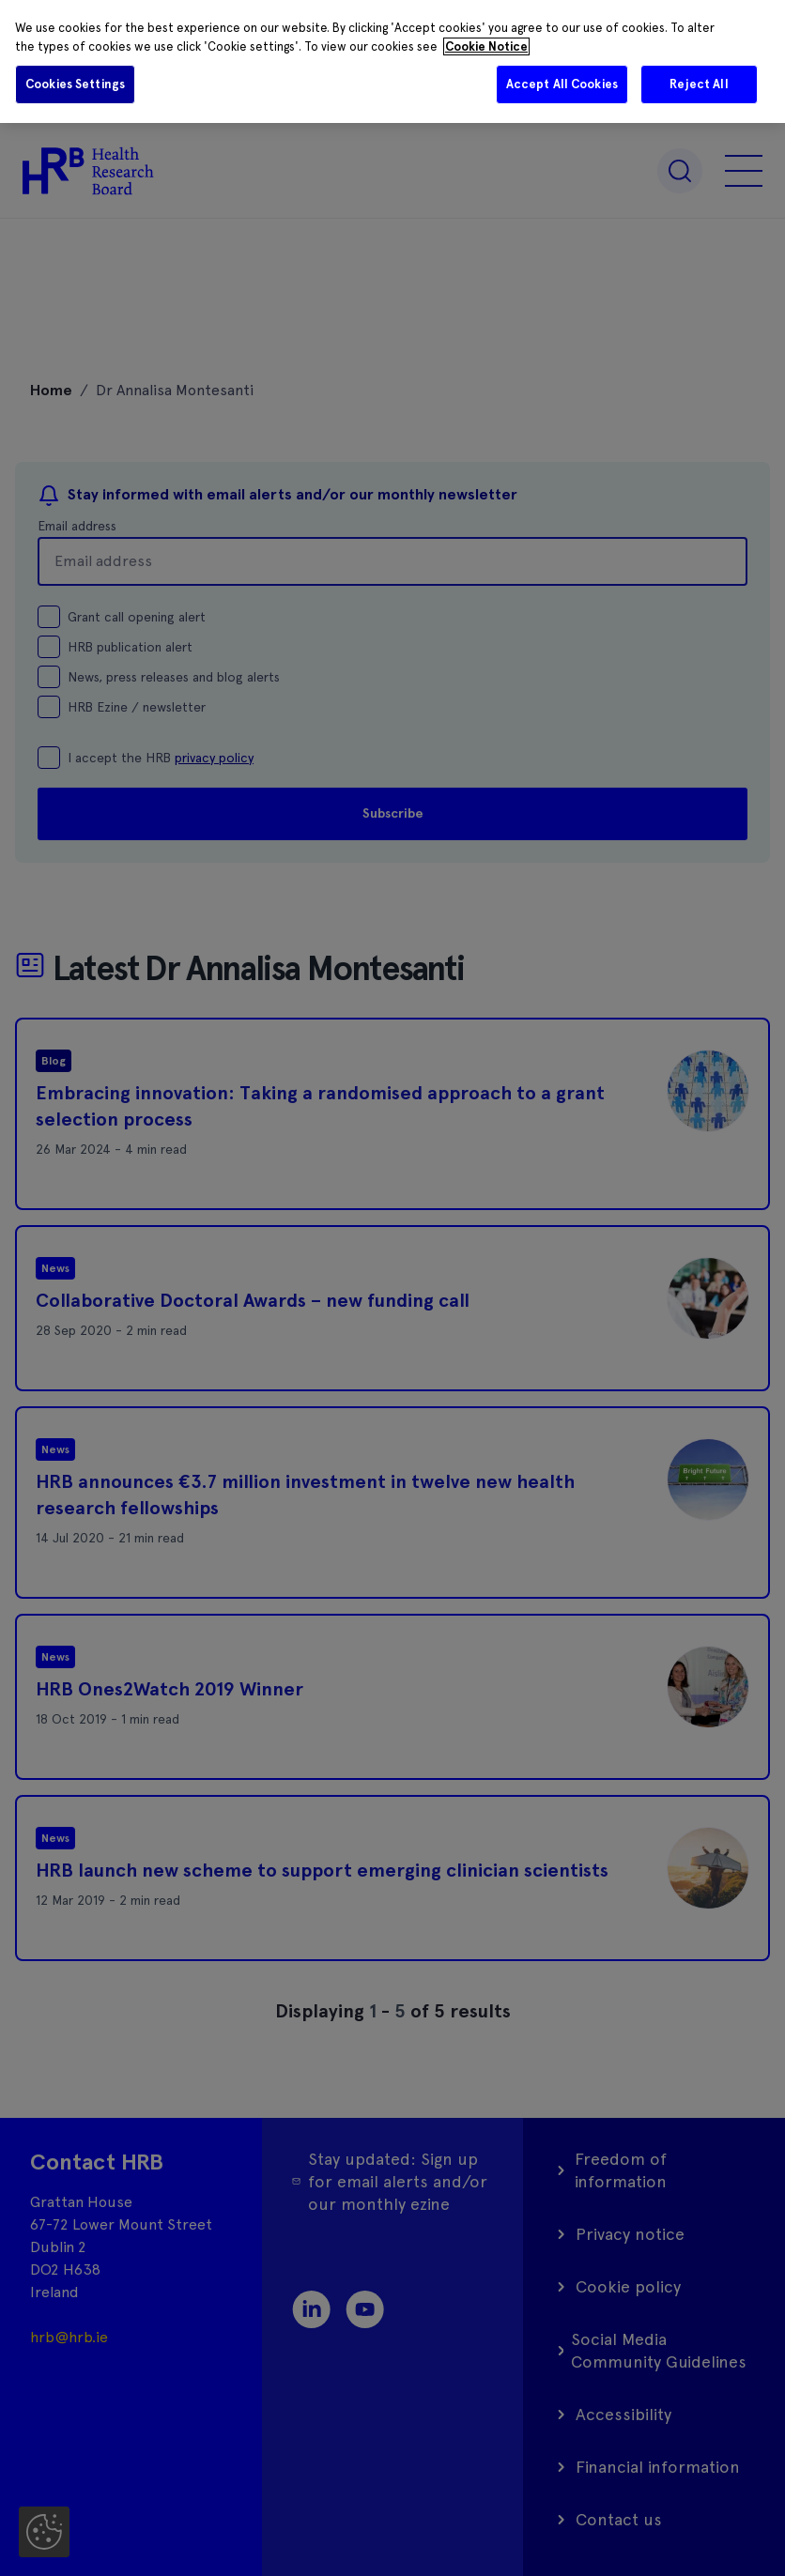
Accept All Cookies (562, 84)
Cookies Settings (75, 84)
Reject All (699, 84)
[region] (392, 61)
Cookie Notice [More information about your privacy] (486, 46)
